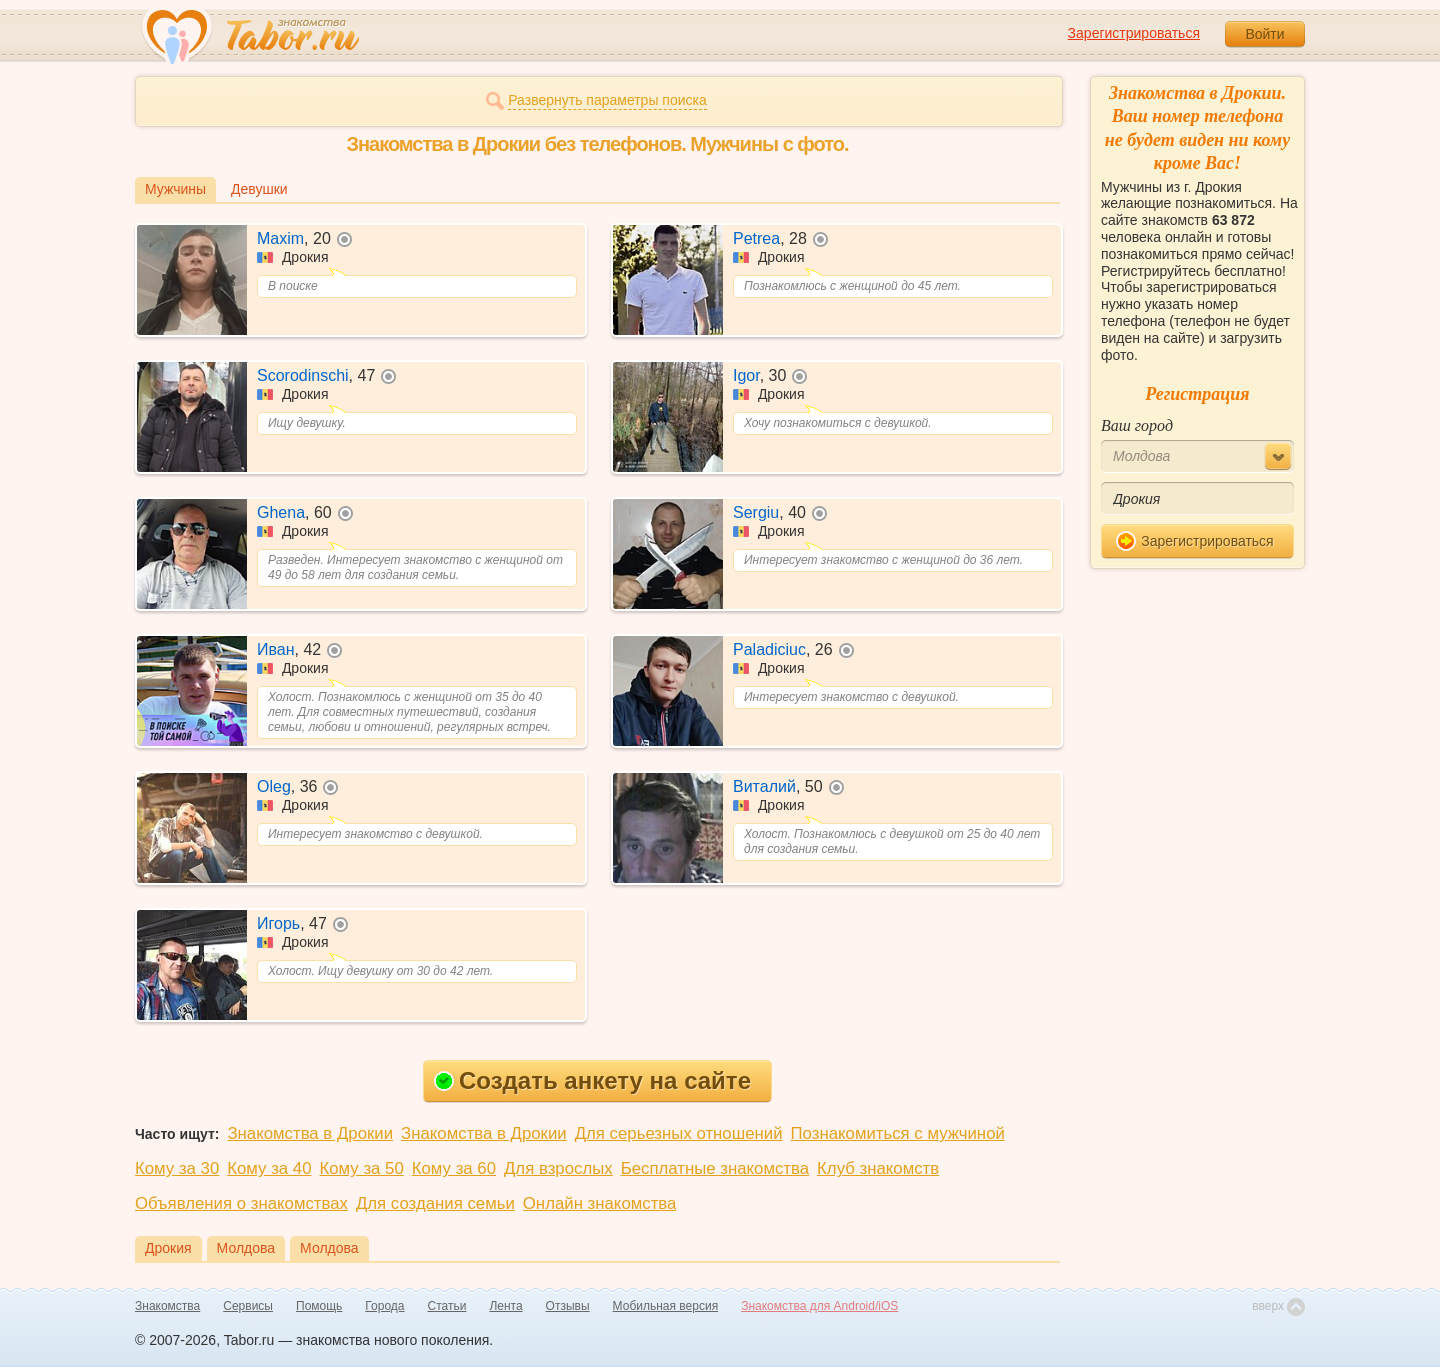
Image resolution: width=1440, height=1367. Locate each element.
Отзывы (568, 1306)
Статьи (447, 1306)
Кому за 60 (454, 1168)
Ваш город (1137, 425)
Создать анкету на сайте (592, 1080)
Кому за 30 (177, 1168)
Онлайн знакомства (600, 1203)
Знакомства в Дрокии (310, 1133)
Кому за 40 (269, 1168)
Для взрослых (558, 1168)
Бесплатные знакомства (715, 1168)
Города (384, 1306)
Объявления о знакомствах (241, 1203)
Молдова (246, 1248)
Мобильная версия (666, 1306)
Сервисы (248, 1306)
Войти (1264, 34)
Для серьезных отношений (679, 1133)
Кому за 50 (362, 1168)
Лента (505, 1306)
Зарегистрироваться (1134, 33)
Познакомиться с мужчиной (898, 1133)
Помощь (319, 1306)
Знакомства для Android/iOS (819, 1306)
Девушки (259, 189)
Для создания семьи (435, 1203)
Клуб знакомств (878, 1168)
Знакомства (167, 1306)
